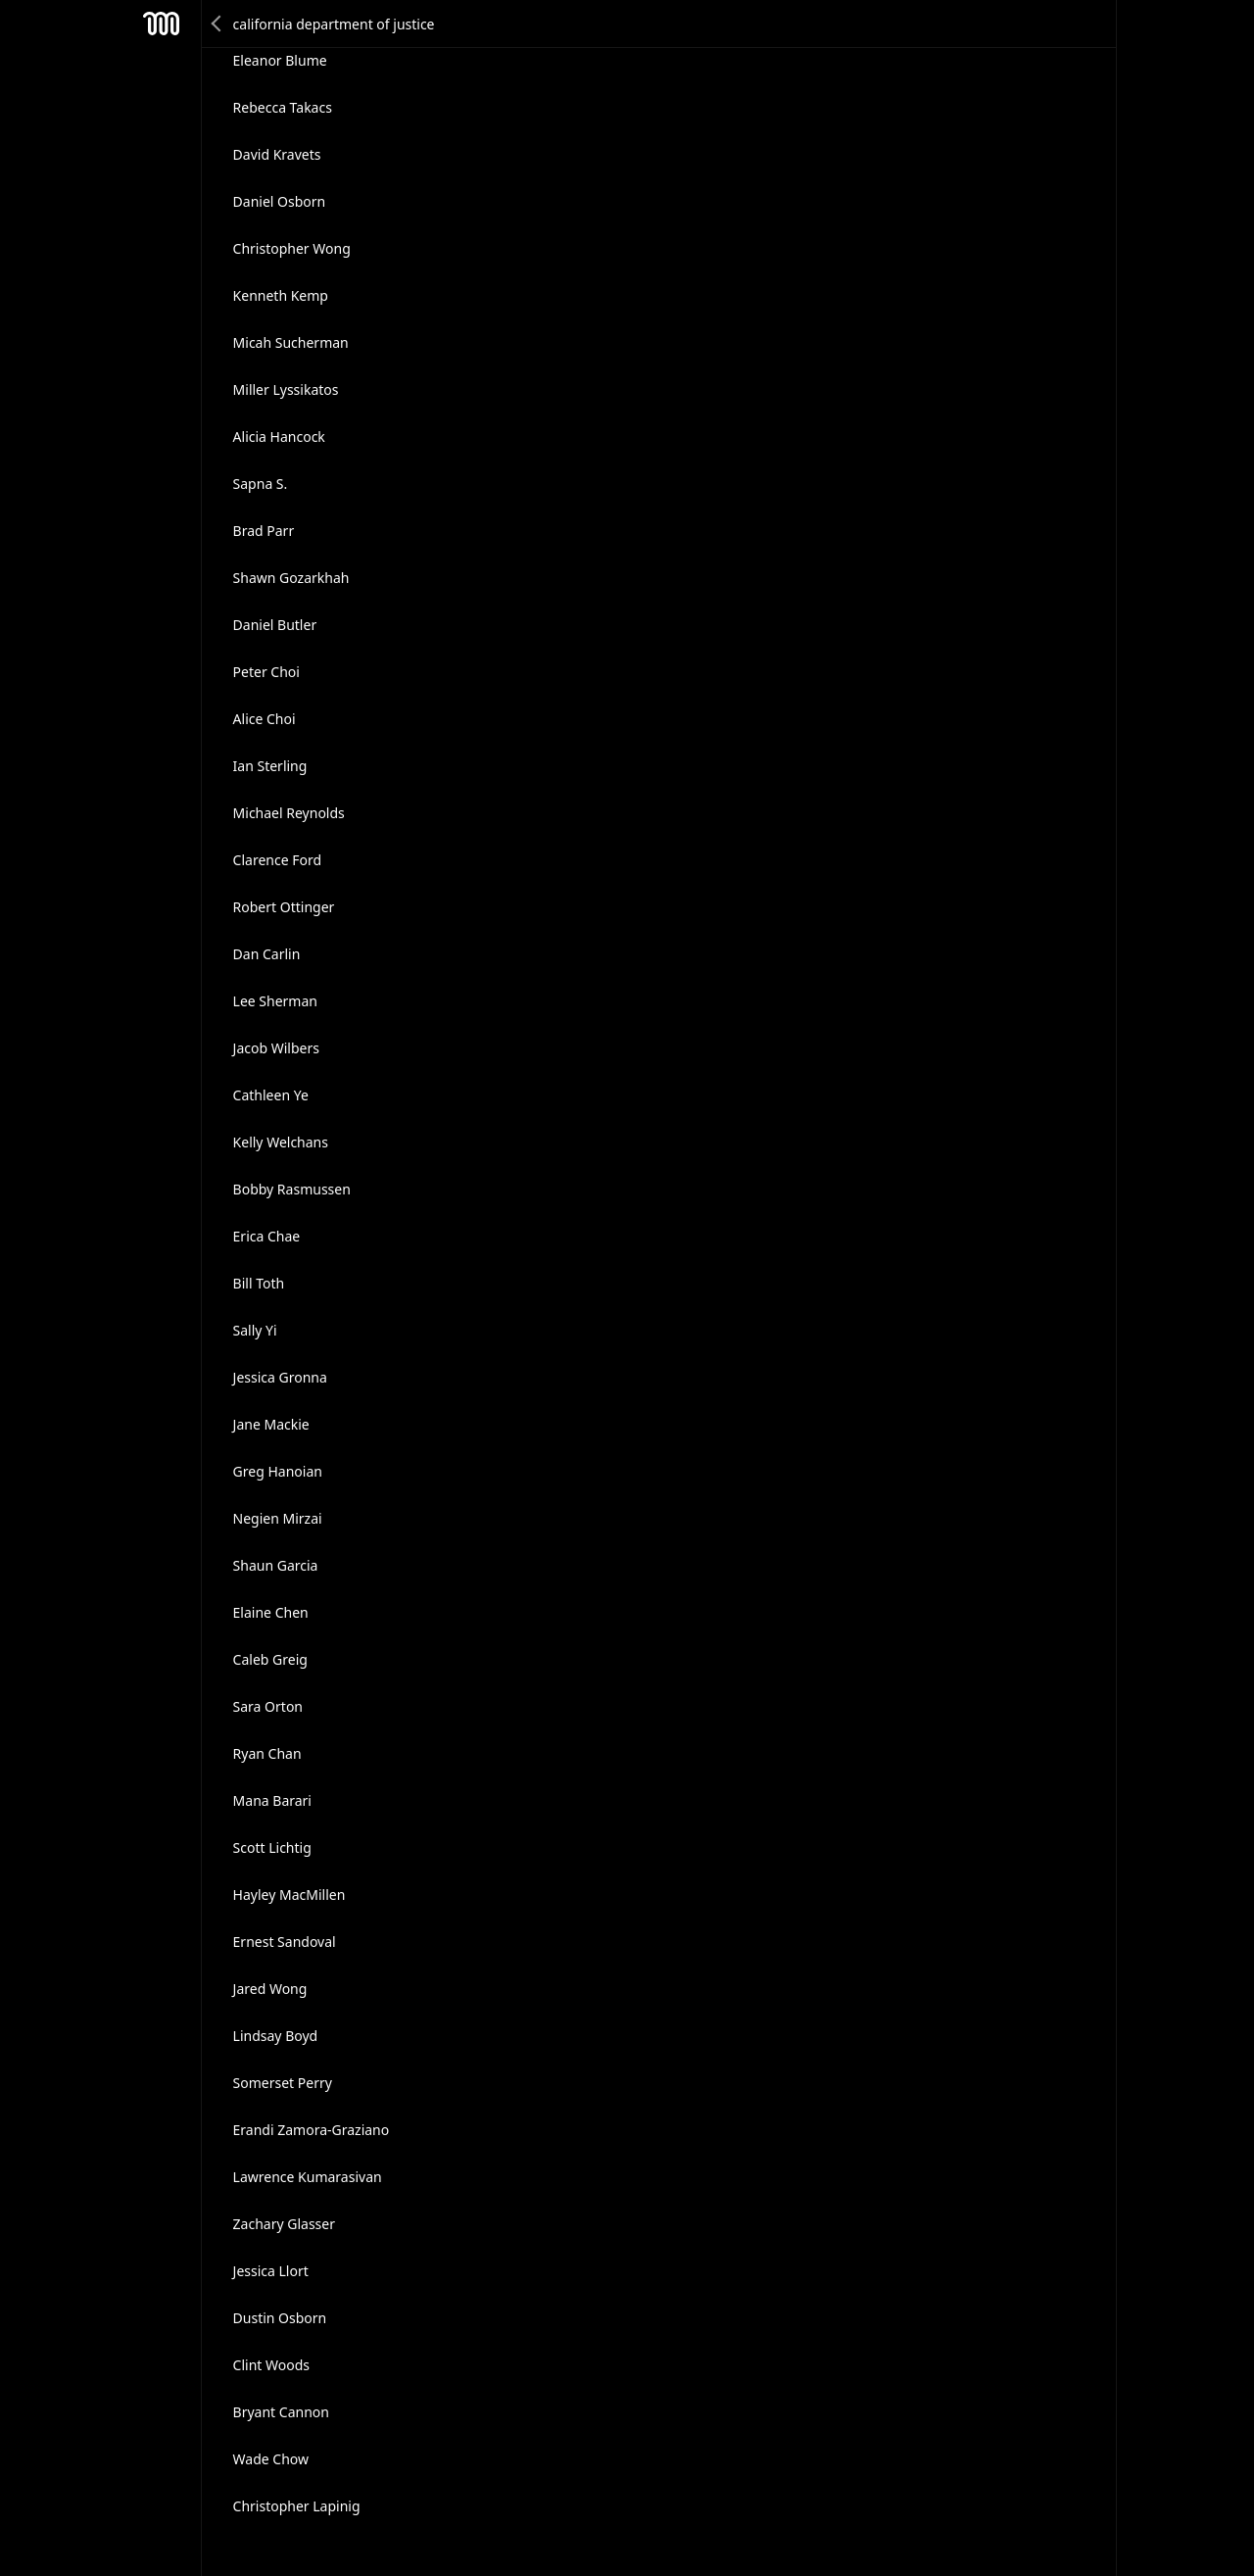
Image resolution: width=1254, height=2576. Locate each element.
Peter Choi (266, 671)
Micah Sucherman (291, 342)
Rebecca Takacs (282, 107)
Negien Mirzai (277, 1518)
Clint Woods (271, 2365)
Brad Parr (264, 530)
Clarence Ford (277, 860)
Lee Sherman (275, 1001)
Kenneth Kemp (280, 295)
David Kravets (277, 154)
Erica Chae (267, 1236)
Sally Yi (255, 1330)
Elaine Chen (271, 1612)
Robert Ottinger (284, 907)
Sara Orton (268, 1706)
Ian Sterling (270, 765)
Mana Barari (272, 1800)
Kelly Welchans (280, 1142)
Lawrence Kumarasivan (307, 2176)
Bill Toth (259, 1283)
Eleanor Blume (280, 60)
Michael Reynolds (289, 812)
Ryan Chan (267, 1753)
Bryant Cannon (281, 2412)
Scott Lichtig (272, 1847)
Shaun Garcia (275, 1565)
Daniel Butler (275, 624)
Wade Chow (271, 2459)
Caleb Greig (270, 1659)
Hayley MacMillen (289, 1894)
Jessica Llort (271, 2270)
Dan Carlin (267, 954)
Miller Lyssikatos (286, 389)
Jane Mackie (271, 1424)
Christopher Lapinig (297, 2506)
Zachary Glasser (284, 2223)
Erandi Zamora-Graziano (311, 2129)
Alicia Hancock (279, 436)
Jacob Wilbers (276, 1048)
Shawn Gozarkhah (291, 577)
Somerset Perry (282, 2082)
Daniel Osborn (279, 201)
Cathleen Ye (271, 1095)
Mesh (161, 23)
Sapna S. (260, 483)
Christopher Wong (292, 248)
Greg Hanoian (277, 1471)
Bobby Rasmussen (292, 1189)
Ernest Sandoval (284, 1941)
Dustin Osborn (280, 2318)
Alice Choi (264, 718)
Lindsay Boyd (275, 2035)
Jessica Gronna (280, 1377)
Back (217, 23)
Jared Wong (270, 1988)
